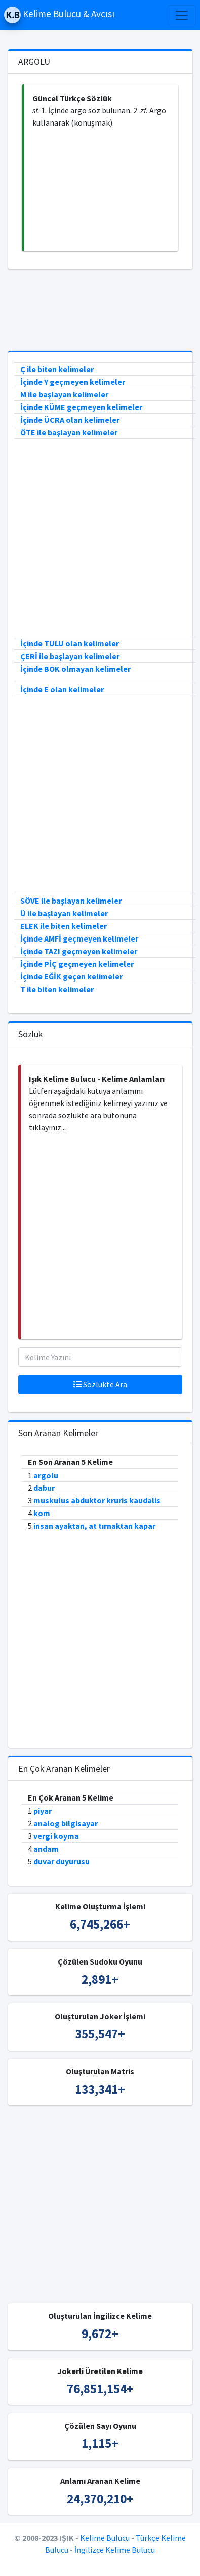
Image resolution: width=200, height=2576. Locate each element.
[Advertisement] (101, 190)
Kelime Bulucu (105, 2537)
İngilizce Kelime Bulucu (114, 2550)
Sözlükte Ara (100, 1384)
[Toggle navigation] (182, 15)
